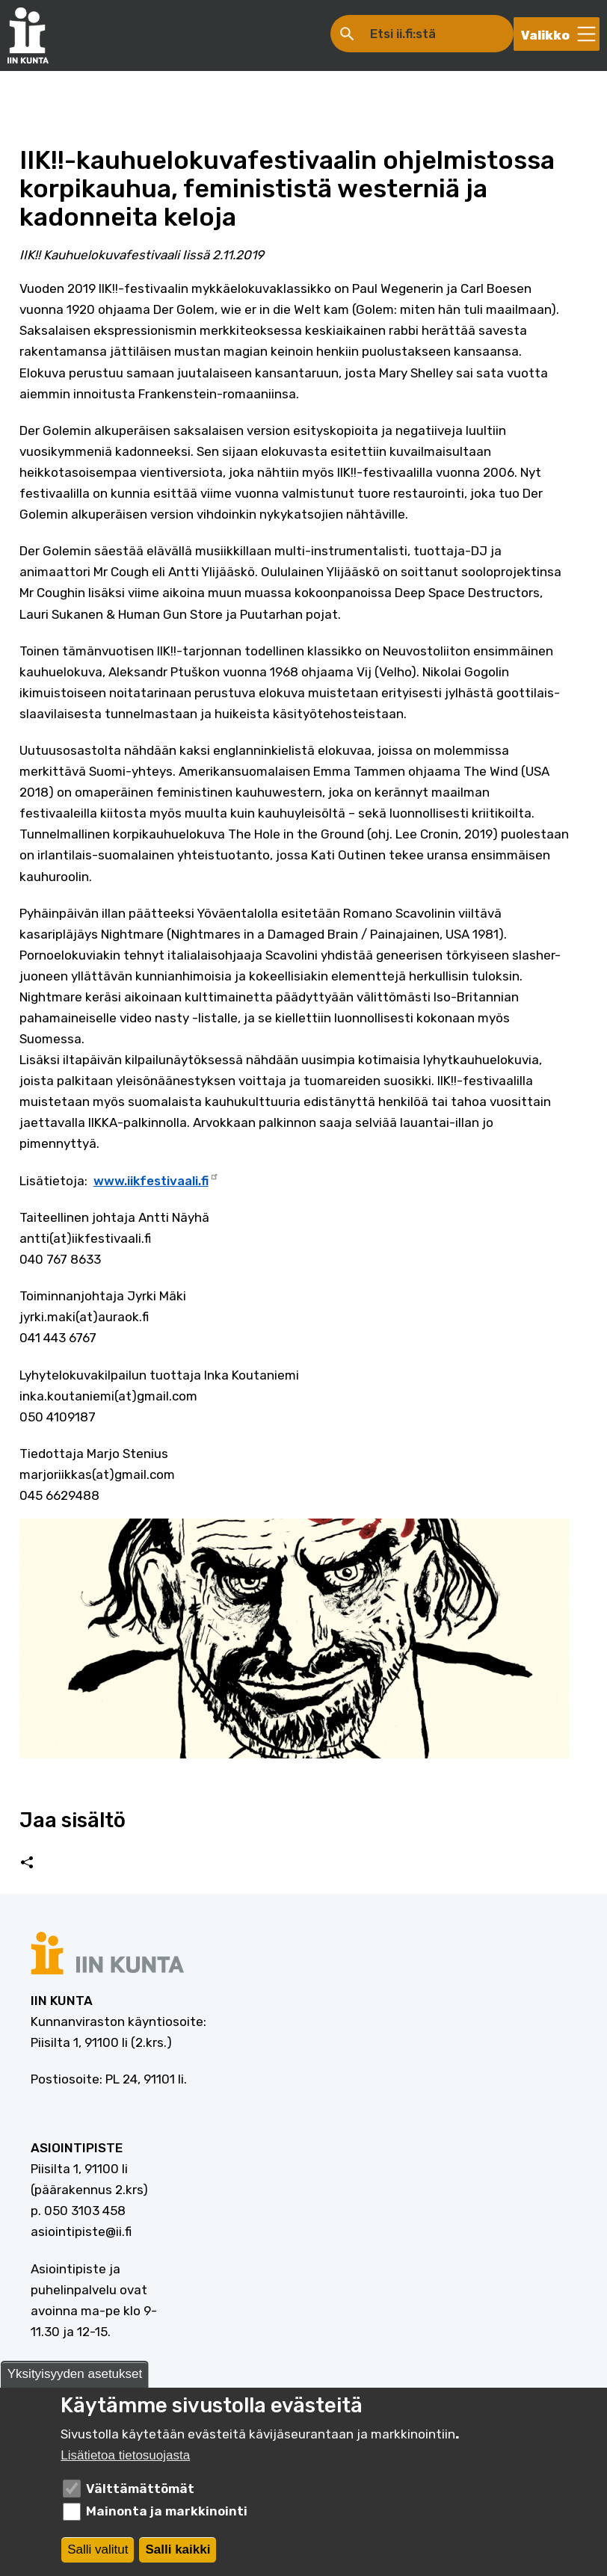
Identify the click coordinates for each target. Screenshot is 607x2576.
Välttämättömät (140, 2492)
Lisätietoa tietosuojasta (125, 2459)
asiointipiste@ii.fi (81, 2231)
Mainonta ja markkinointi (166, 2515)
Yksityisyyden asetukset (74, 2378)
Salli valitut (97, 2553)
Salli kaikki (177, 2553)
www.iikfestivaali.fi (156, 1179)
